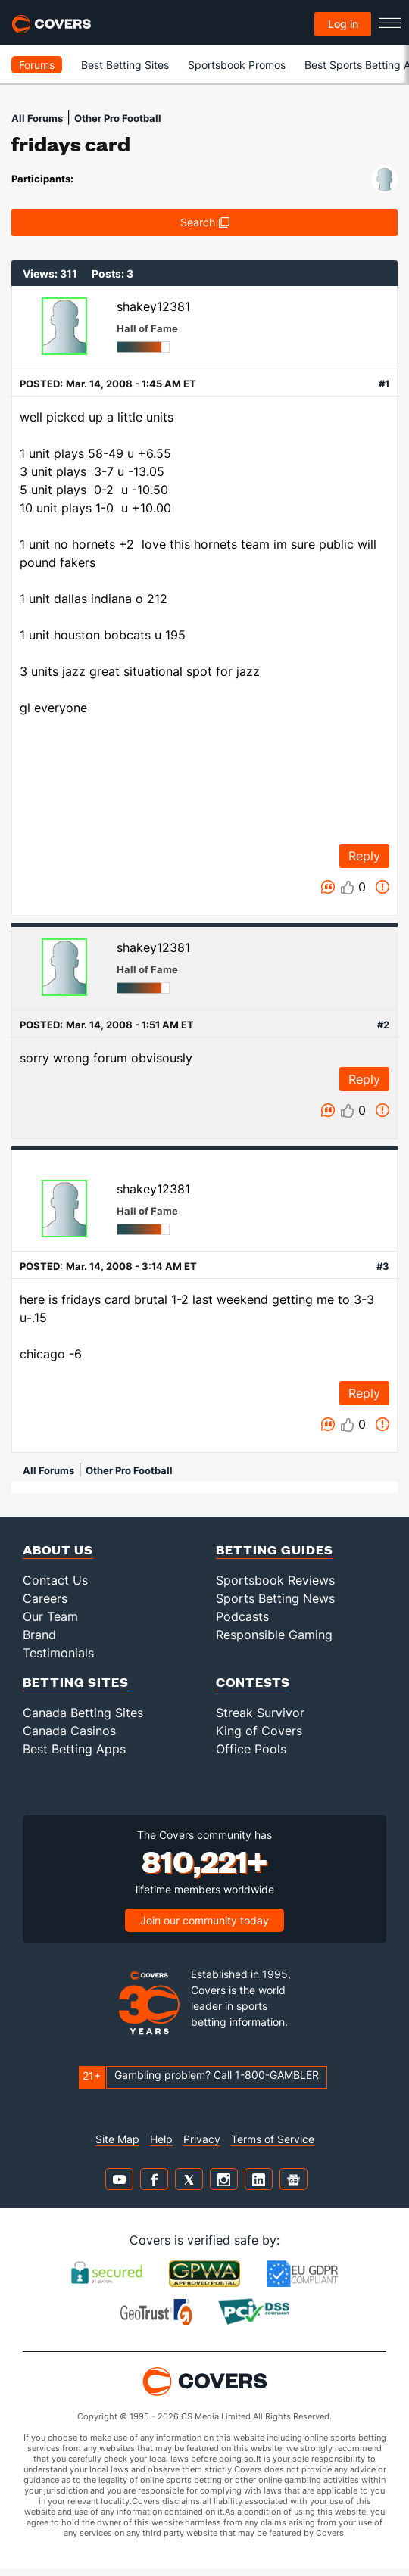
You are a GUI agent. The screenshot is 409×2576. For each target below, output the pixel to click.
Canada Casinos (69, 1730)
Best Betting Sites (125, 64)
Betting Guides (274, 1549)
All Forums (37, 118)
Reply (364, 855)
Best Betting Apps (74, 1748)
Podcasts (242, 1616)
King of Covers (259, 1730)
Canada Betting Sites (83, 1712)
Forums (37, 64)
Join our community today (204, 1920)
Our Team (50, 1616)
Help (161, 2139)
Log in (343, 23)
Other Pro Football (117, 118)
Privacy (201, 2139)
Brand (39, 1634)
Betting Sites (76, 1682)
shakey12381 (153, 306)
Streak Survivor (260, 1712)
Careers (45, 1598)
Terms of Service (272, 2139)
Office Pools (251, 1748)
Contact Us (55, 1580)
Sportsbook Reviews (275, 1580)
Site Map (117, 2139)
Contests (253, 1682)
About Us (58, 1549)
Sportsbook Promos (237, 64)
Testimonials (58, 1652)
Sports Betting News (275, 1598)
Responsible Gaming (274, 1634)
